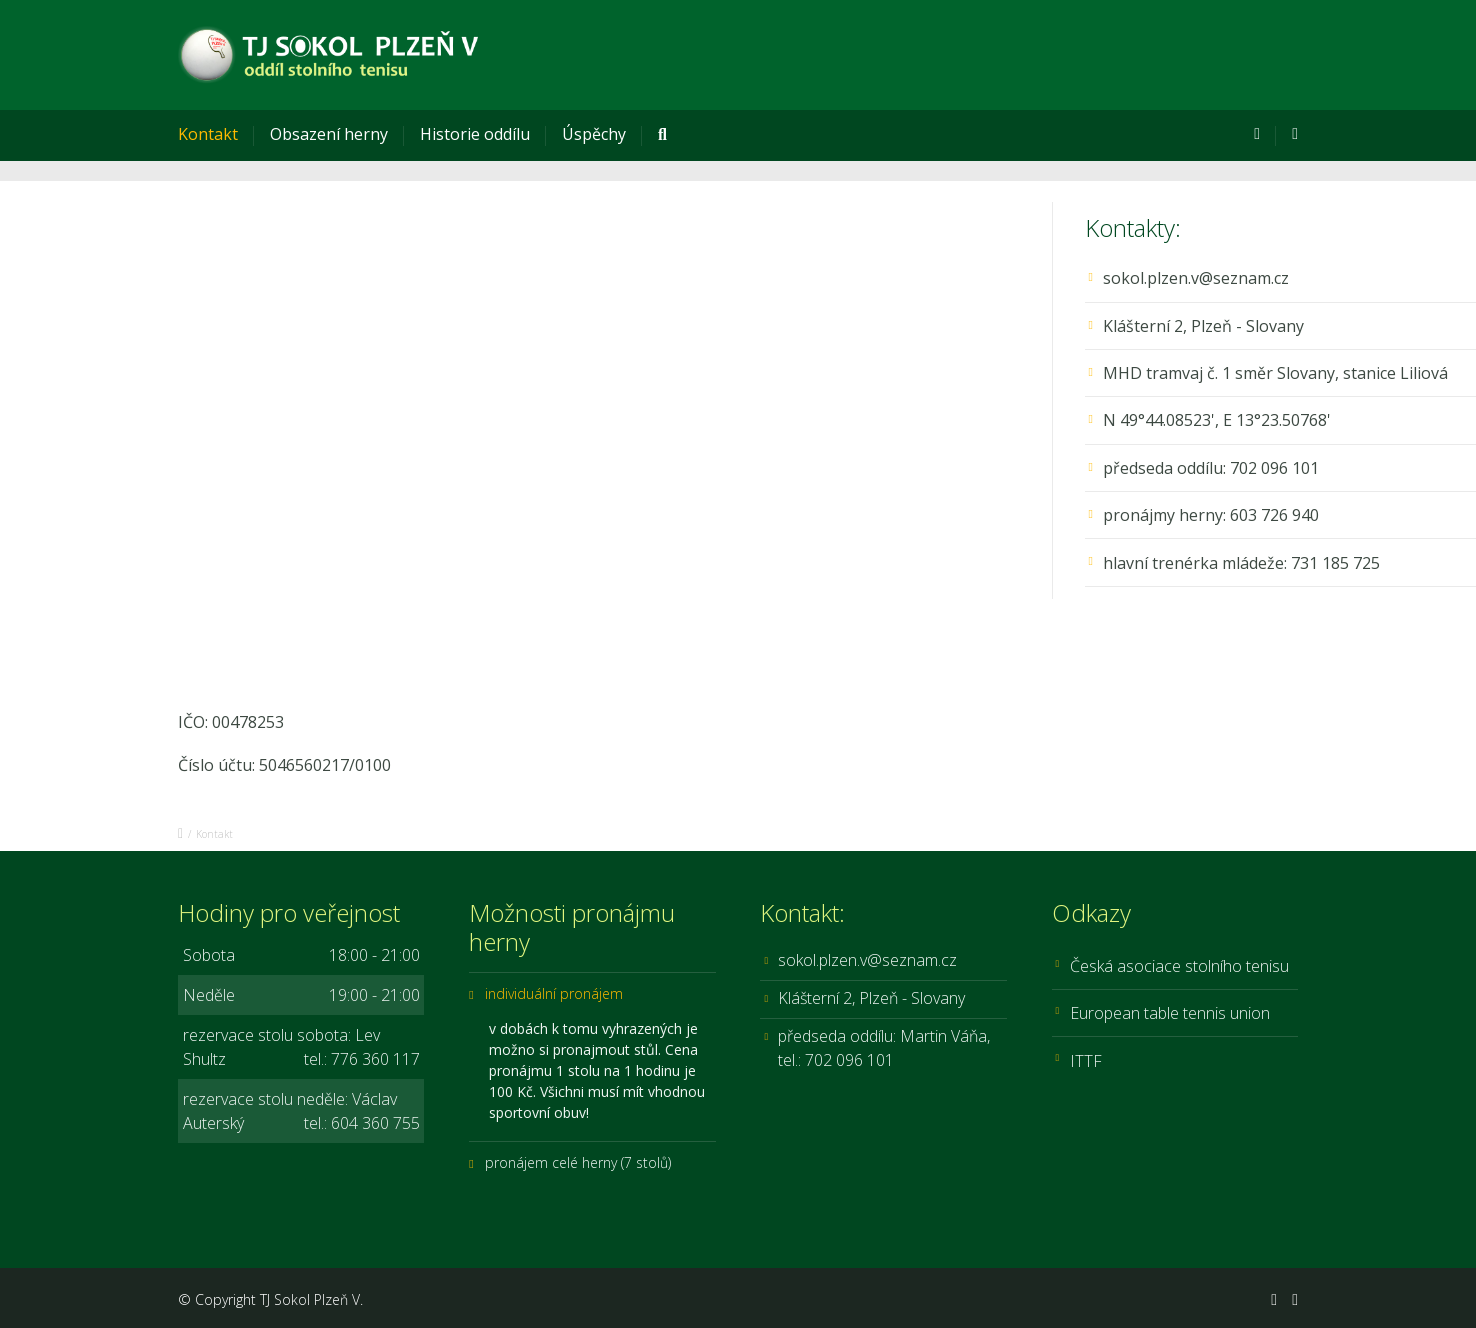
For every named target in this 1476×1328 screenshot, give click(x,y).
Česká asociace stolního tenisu (1179, 966)
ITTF (1086, 1061)
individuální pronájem (554, 993)
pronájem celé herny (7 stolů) (578, 1162)
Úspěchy (594, 134)
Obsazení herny (329, 134)
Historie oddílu (475, 134)
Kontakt (208, 134)
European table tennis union (1170, 1013)
